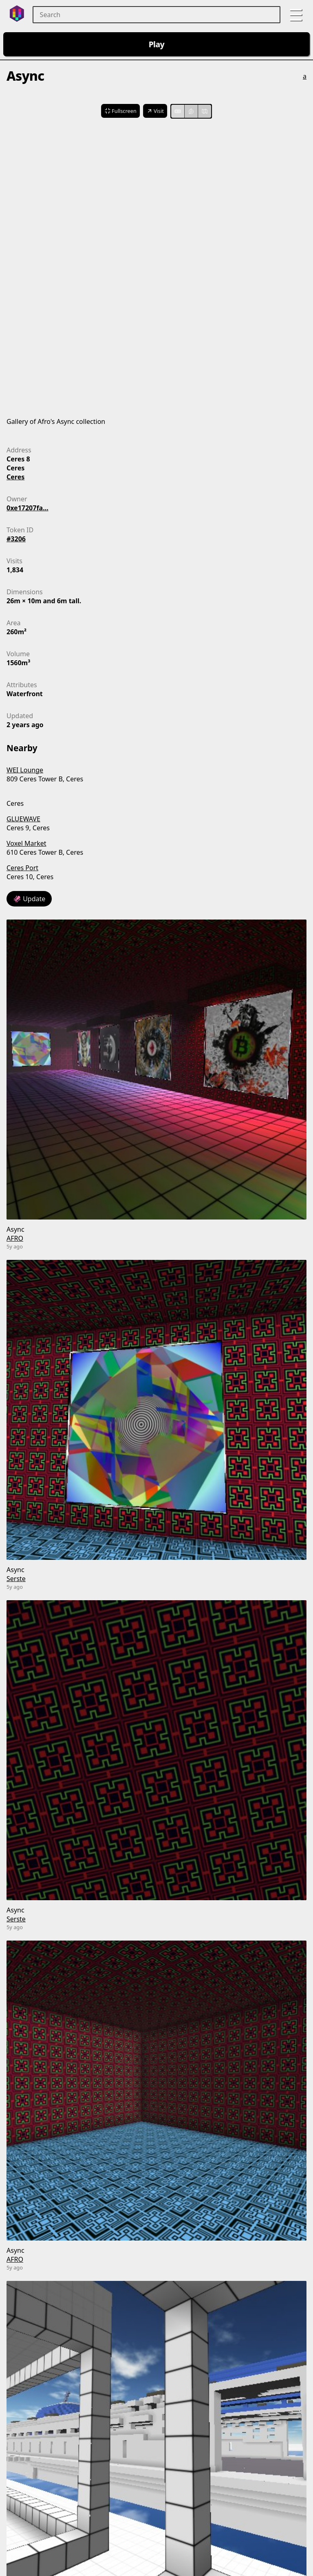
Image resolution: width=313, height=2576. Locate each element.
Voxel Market (26, 843)
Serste (16, 1578)
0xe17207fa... (27, 507)
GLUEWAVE (23, 818)
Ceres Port (22, 867)
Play (157, 44)
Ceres (15, 476)
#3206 (16, 538)
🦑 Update (29, 898)
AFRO (15, 1238)
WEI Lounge (25, 769)
